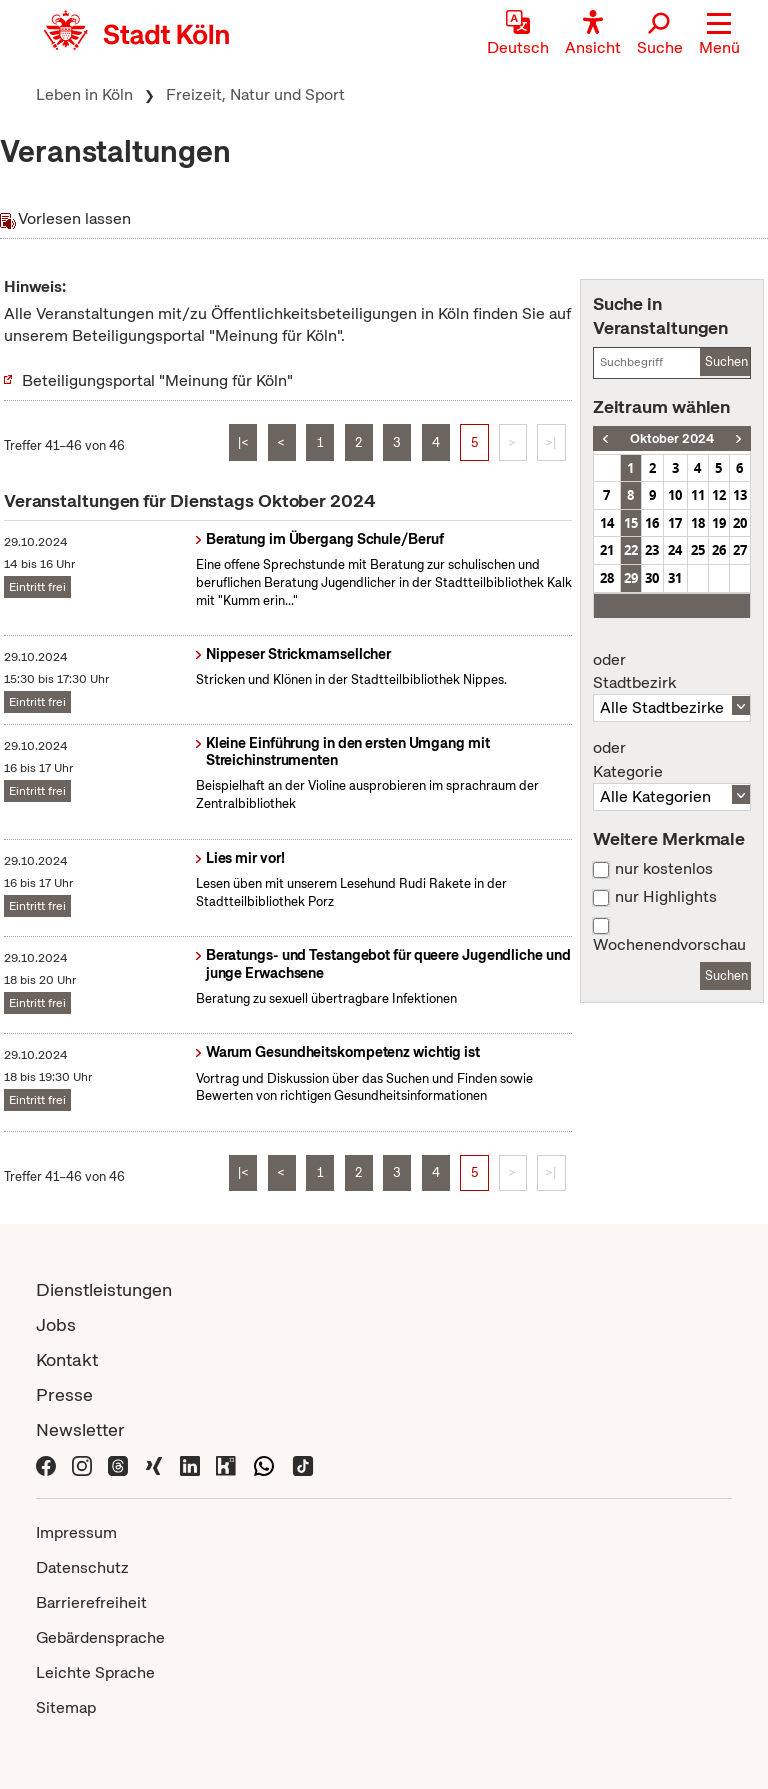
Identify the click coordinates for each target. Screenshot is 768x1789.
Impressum (76, 1532)
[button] (719, 35)
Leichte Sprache (95, 1672)
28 (607, 578)
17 (675, 523)
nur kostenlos (664, 869)
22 (631, 550)
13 (740, 495)
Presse (64, 1394)
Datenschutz (82, 1567)
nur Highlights (666, 897)
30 (652, 578)
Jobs (56, 1324)
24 (675, 550)
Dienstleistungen (104, 1289)
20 (740, 523)
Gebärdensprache (100, 1637)
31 (675, 578)
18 (698, 523)
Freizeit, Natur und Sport (255, 94)
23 (652, 550)
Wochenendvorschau (669, 945)
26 (719, 550)
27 (740, 550)
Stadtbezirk (672, 672)
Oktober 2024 (672, 438)
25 (698, 550)
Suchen (726, 361)
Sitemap (66, 1707)
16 (652, 523)
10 (675, 495)
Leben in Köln (84, 94)
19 (719, 523)
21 (607, 550)
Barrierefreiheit (91, 1602)
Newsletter (80, 1429)
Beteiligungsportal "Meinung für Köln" (157, 380)
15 (631, 523)
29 (631, 578)
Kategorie (672, 760)
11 (698, 495)
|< (243, 442)
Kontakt (67, 1359)
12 (719, 495)
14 (607, 523)
